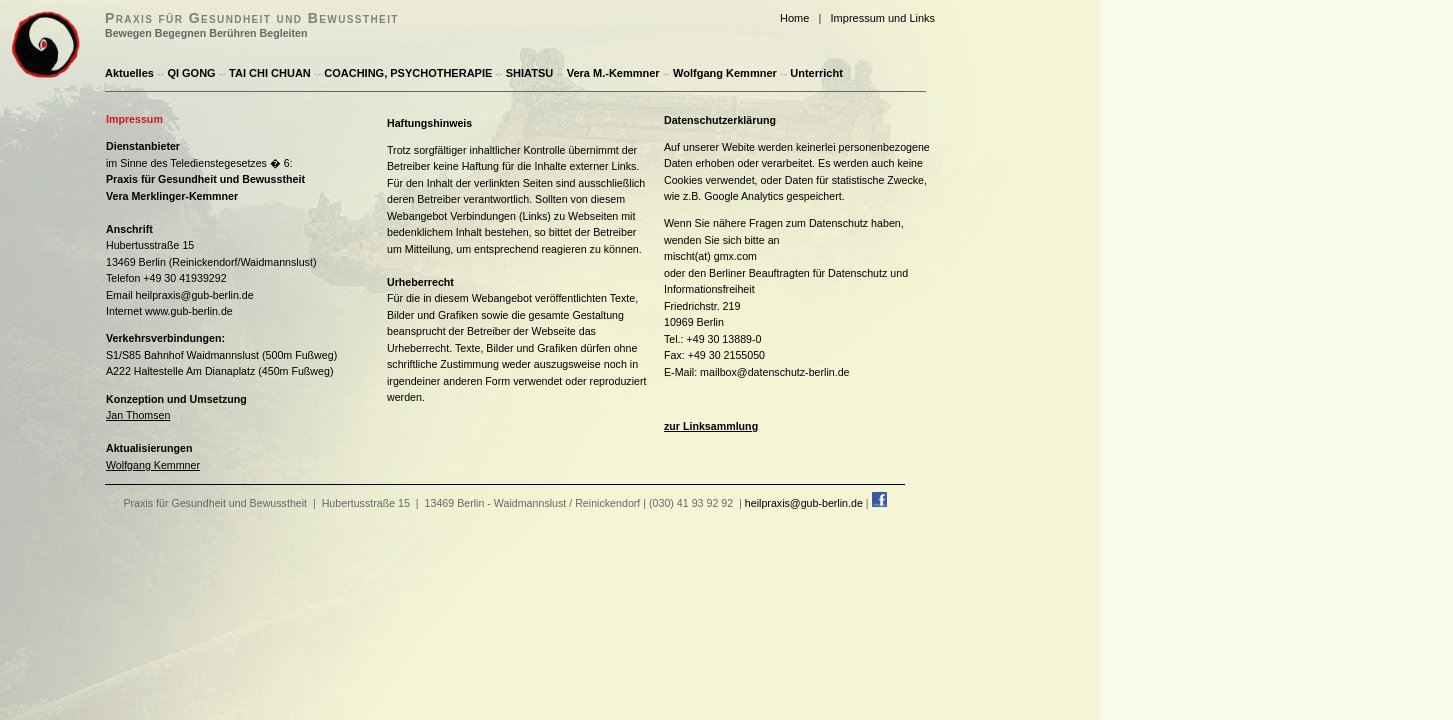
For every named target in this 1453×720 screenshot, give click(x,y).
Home (794, 18)
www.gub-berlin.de (189, 311)
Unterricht (816, 73)
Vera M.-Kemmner (613, 73)
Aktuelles (129, 73)
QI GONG (191, 73)
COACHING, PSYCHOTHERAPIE (408, 73)
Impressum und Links (883, 18)
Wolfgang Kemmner (725, 73)
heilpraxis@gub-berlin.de (195, 295)
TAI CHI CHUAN (270, 73)
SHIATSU (529, 73)
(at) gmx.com (726, 256)
